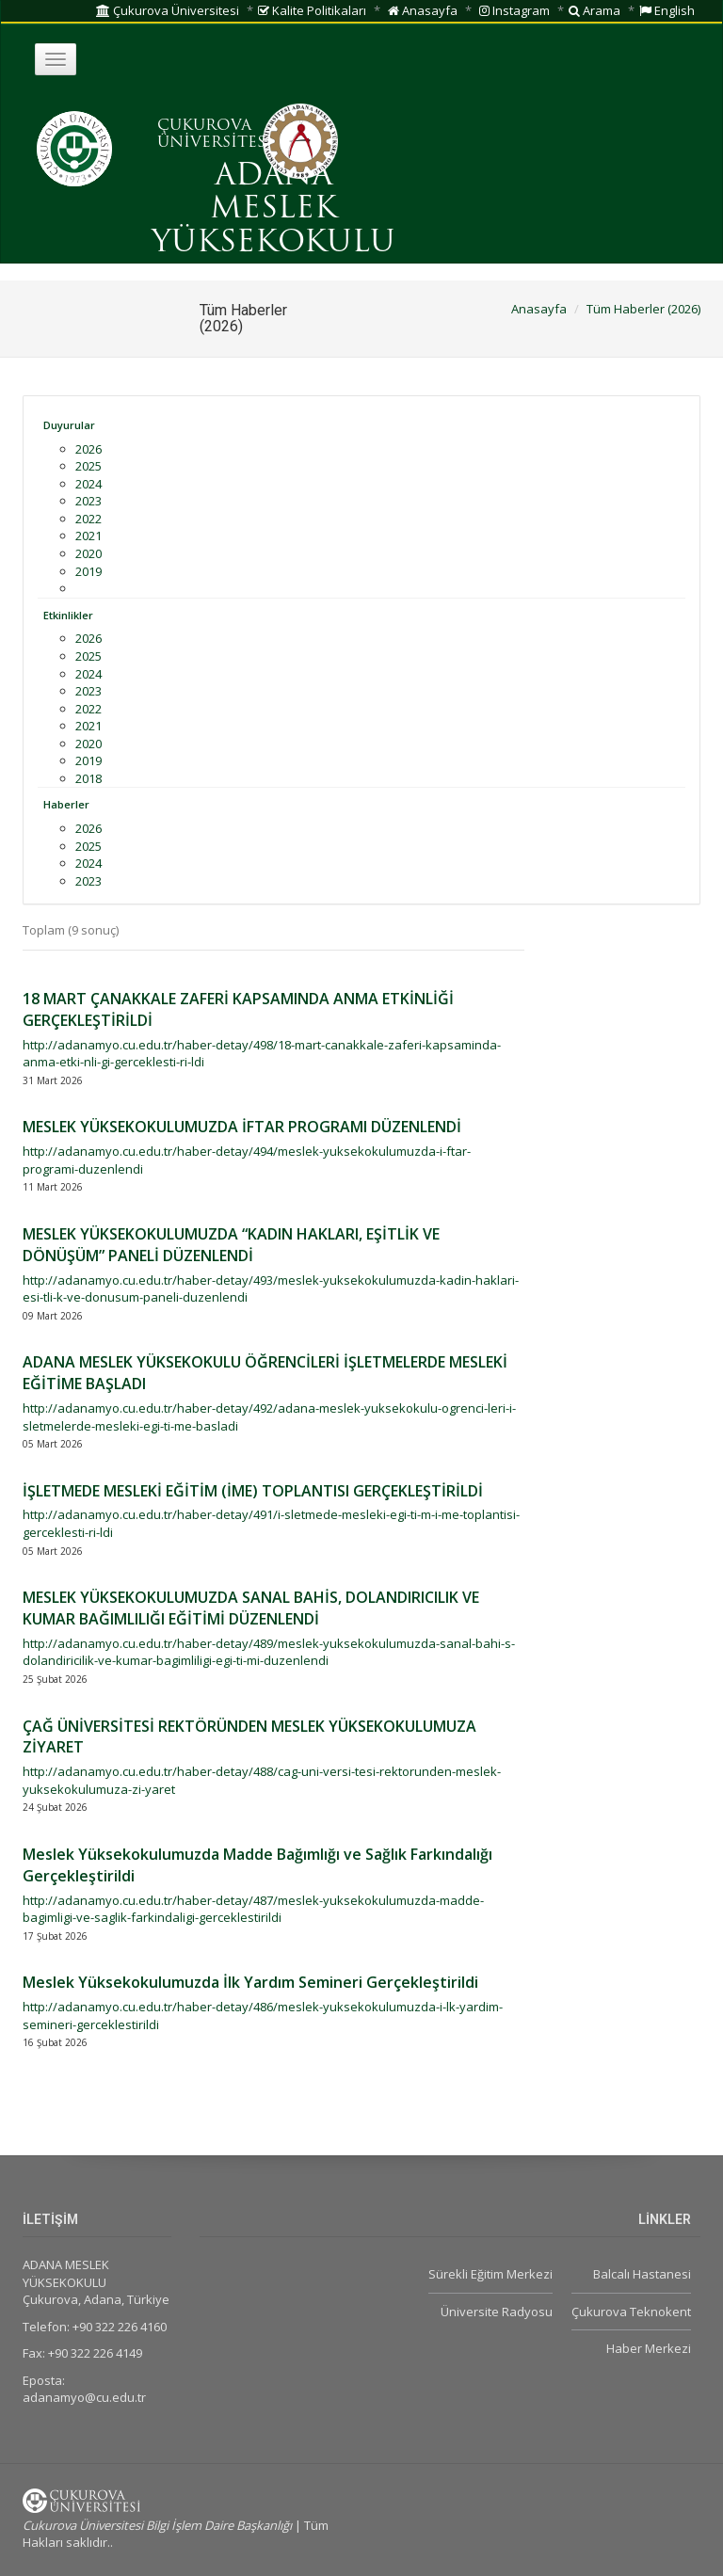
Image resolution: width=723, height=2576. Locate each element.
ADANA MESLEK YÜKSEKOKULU (273, 210)
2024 (88, 483)
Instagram (514, 10)
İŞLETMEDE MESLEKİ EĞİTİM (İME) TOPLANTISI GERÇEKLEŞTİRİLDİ (253, 1490)
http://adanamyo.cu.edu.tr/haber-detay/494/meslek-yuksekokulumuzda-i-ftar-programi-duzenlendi (247, 1160)
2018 (88, 778)
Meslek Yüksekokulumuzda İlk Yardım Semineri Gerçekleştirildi (250, 1982)
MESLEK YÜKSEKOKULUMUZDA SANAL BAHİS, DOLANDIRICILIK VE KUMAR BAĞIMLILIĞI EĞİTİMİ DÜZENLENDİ (251, 1608)
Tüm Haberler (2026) (643, 308)
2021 (88, 535)
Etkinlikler (68, 615)
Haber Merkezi (648, 2348)
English (667, 10)
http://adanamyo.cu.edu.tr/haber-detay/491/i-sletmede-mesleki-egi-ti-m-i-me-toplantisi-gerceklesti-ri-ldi (271, 1523)
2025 (88, 465)
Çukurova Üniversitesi (167, 10)
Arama (594, 10)
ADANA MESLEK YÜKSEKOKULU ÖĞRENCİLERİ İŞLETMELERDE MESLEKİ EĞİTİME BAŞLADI (265, 1373)
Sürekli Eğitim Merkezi (490, 2273)
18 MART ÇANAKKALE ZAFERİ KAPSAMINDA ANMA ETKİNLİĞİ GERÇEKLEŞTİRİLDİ (238, 1009)
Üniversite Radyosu (497, 2311)
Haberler (66, 804)
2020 (88, 553)
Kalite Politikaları (312, 10)
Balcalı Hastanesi (642, 2273)
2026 (88, 448)
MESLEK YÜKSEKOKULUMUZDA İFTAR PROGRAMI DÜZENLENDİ (242, 1126)
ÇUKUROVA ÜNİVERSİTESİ (214, 135)
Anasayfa (423, 10)
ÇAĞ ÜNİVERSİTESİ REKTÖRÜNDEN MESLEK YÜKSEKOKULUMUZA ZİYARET (249, 1737)
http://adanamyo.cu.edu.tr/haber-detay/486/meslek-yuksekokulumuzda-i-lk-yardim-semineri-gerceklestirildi (263, 2015)
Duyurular (69, 425)
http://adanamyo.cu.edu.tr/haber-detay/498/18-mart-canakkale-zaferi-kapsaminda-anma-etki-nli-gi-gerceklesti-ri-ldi (262, 1053)
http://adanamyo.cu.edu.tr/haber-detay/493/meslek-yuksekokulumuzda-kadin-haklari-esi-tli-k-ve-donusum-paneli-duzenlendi (271, 1289)
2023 (88, 500)
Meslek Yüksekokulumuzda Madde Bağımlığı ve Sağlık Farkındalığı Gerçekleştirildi (257, 1865)
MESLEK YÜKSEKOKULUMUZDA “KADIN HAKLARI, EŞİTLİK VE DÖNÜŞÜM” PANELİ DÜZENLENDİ (231, 1245)
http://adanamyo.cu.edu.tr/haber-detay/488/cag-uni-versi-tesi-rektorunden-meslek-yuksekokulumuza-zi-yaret (262, 1780)
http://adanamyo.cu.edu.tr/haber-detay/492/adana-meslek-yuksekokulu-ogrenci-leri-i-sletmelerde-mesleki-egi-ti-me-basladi (269, 1417)
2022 (88, 518)
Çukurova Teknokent (631, 2311)
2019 (88, 571)
